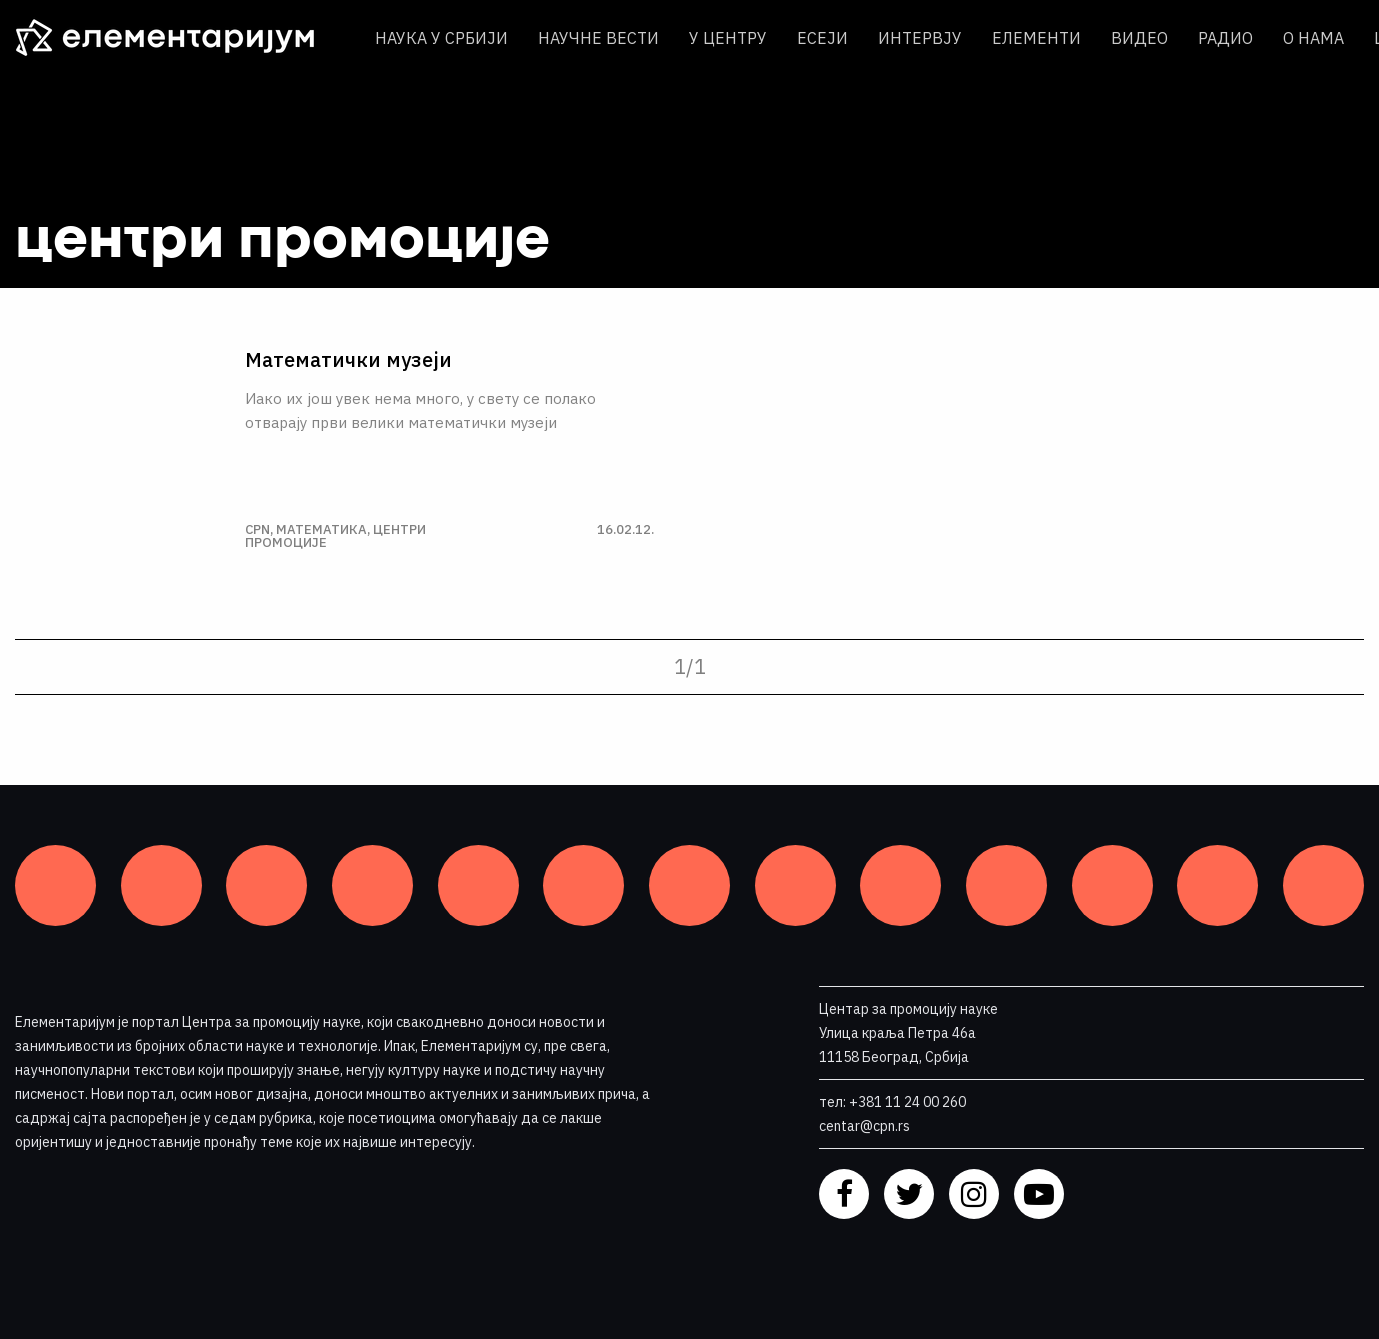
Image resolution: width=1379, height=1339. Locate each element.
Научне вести (598, 38)
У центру (728, 38)
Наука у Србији (441, 38)
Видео (1139, 38)
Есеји (822, 38)
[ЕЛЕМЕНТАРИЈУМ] (180, 38)
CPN (257, 529)
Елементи (1036, 38)
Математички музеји (348, 360)
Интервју (920, 38)
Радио (1225, 38)
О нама (1313, 38)
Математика (321, 529)
